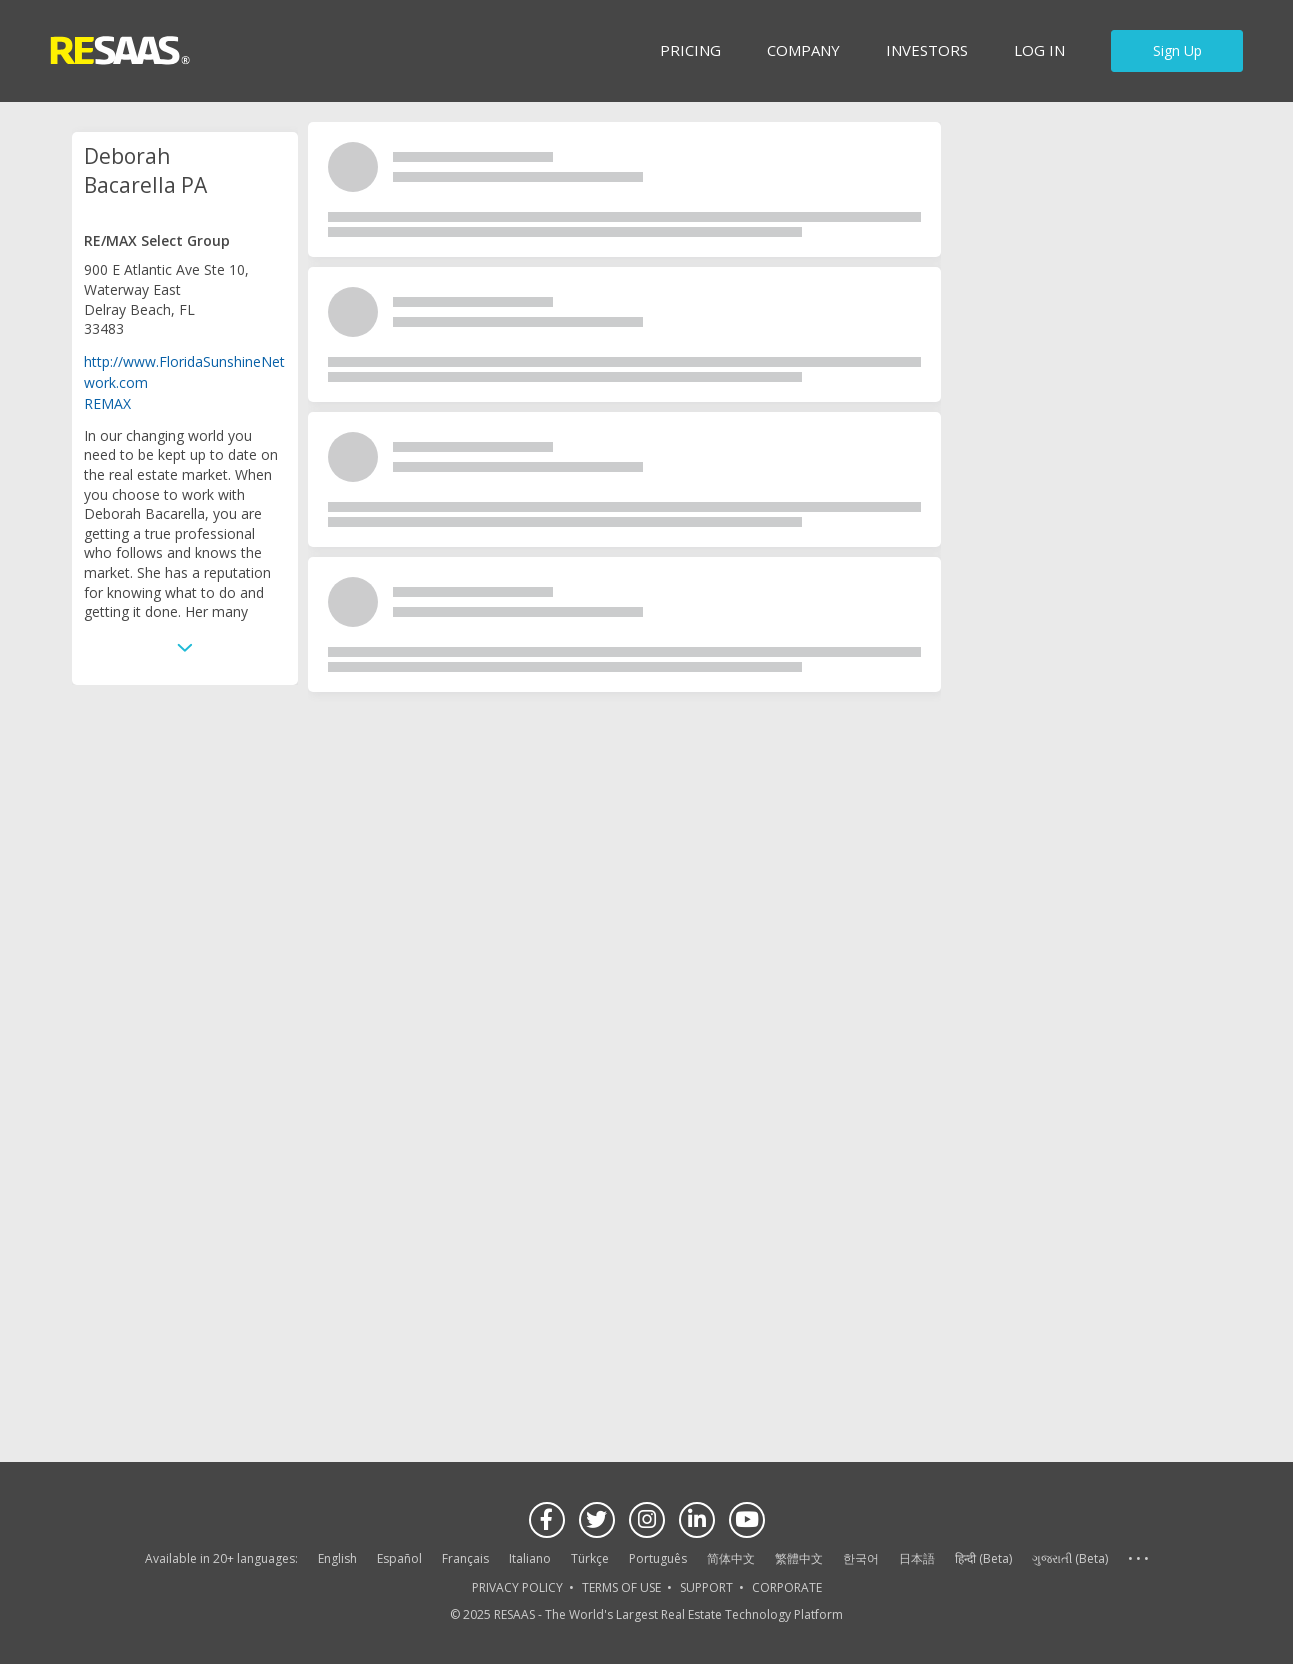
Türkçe (590, 1558)
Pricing (690, 50)
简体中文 (731, 1558)
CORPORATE (787, 1587)
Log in (1039, 50)
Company (803, 50)
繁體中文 (799, 1558)
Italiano (530, 1558)
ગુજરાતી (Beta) (1070, 1558)
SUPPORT (706, 1587)
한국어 (861, 1558)
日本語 (917, 1558)
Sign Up (1177, 50)
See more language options (1138, 1559)
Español (399, 1558)
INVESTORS (927, 50)
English (337, 1558)
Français (465, 1558)
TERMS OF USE (621, 1587)
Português (658, 1558)
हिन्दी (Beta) (983, 1558)
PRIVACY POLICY (517, 1587)
